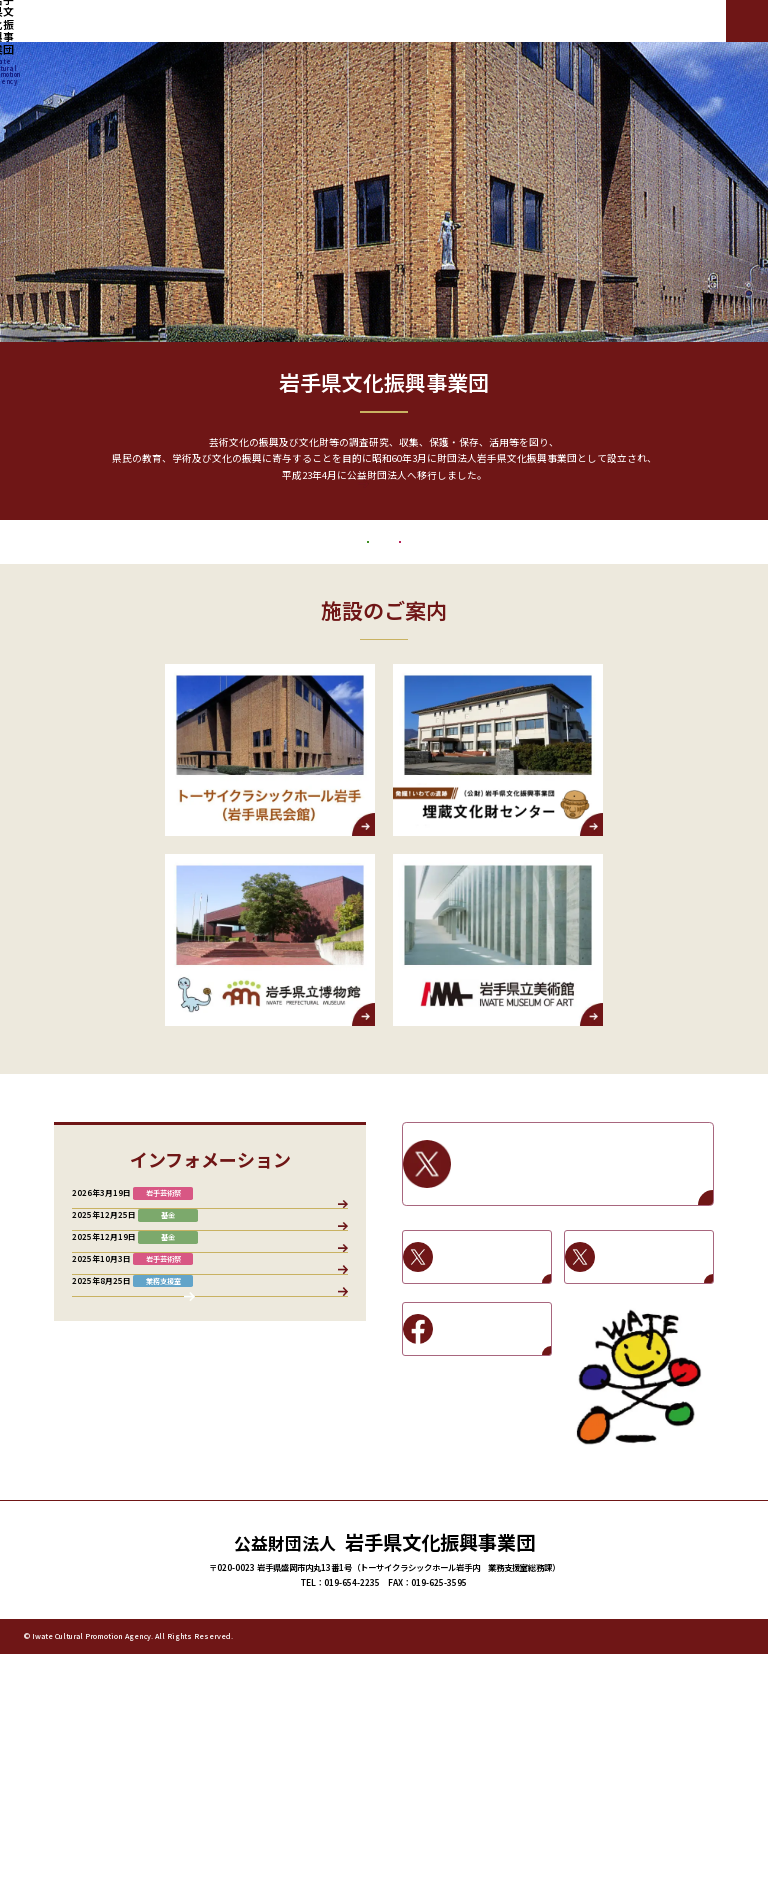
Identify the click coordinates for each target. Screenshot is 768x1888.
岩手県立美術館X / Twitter (655, 1365)
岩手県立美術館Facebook (493, 1437)
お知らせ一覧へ (210, 1642)
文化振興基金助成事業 (234, 625)
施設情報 (320, 1301)
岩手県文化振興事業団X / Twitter (582, 1272)
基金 (271, 1301)
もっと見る (384, 522)
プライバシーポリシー (638, 1869)
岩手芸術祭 (556, 625)
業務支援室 (153, 1301)
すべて (96, 1301)
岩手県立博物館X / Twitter (493, 1365)
